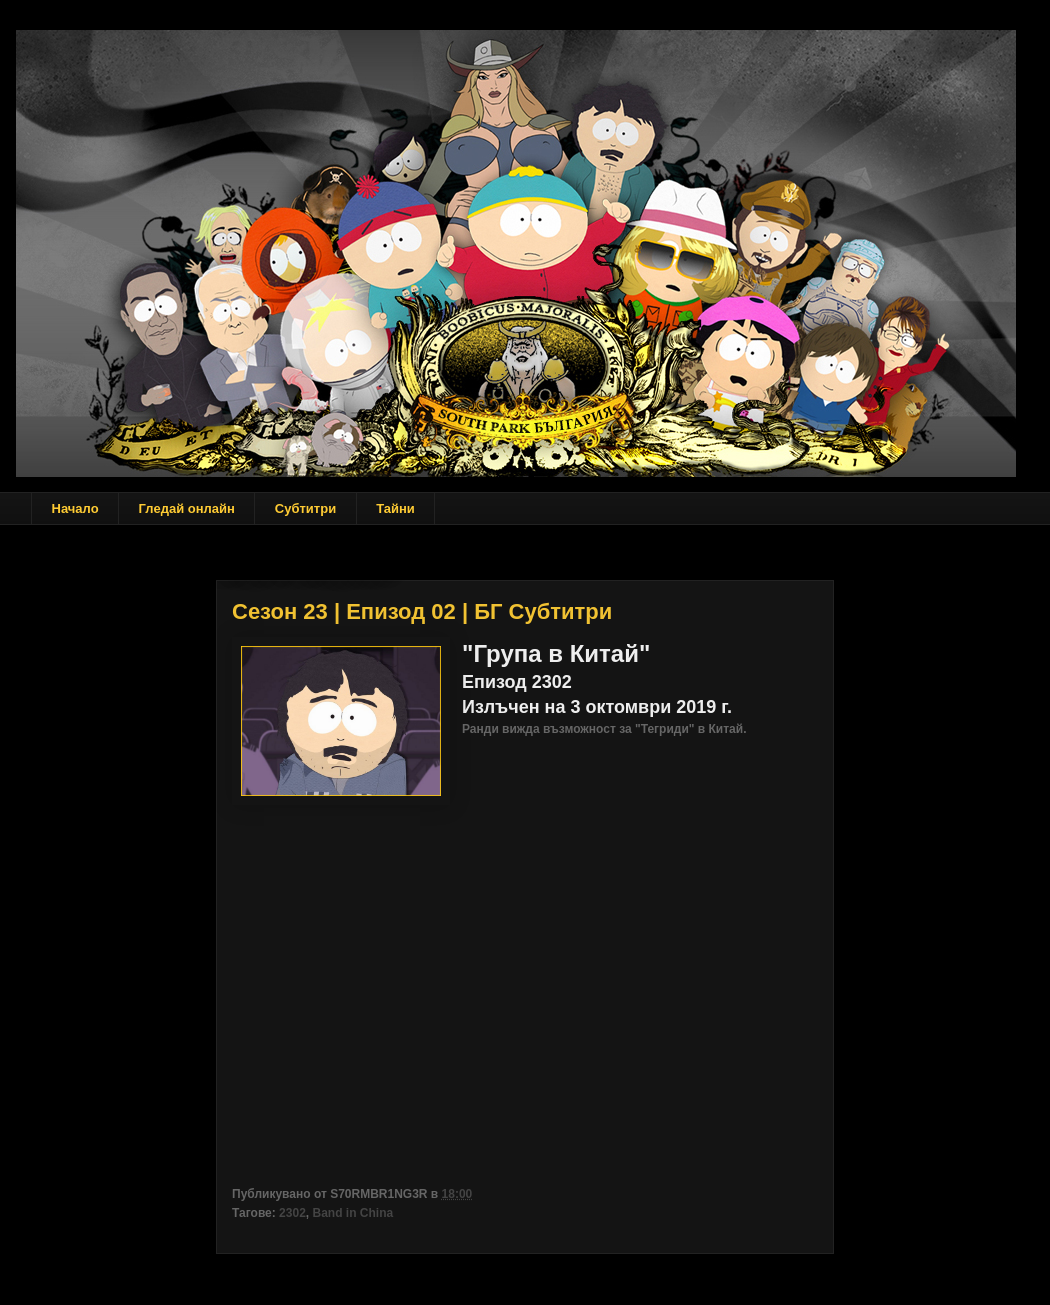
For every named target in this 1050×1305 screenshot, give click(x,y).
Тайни (395, 508)
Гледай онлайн (187, 508)
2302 (292, 1213)
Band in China (352, 1213)
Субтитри (305, 508)
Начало (75, 508)
